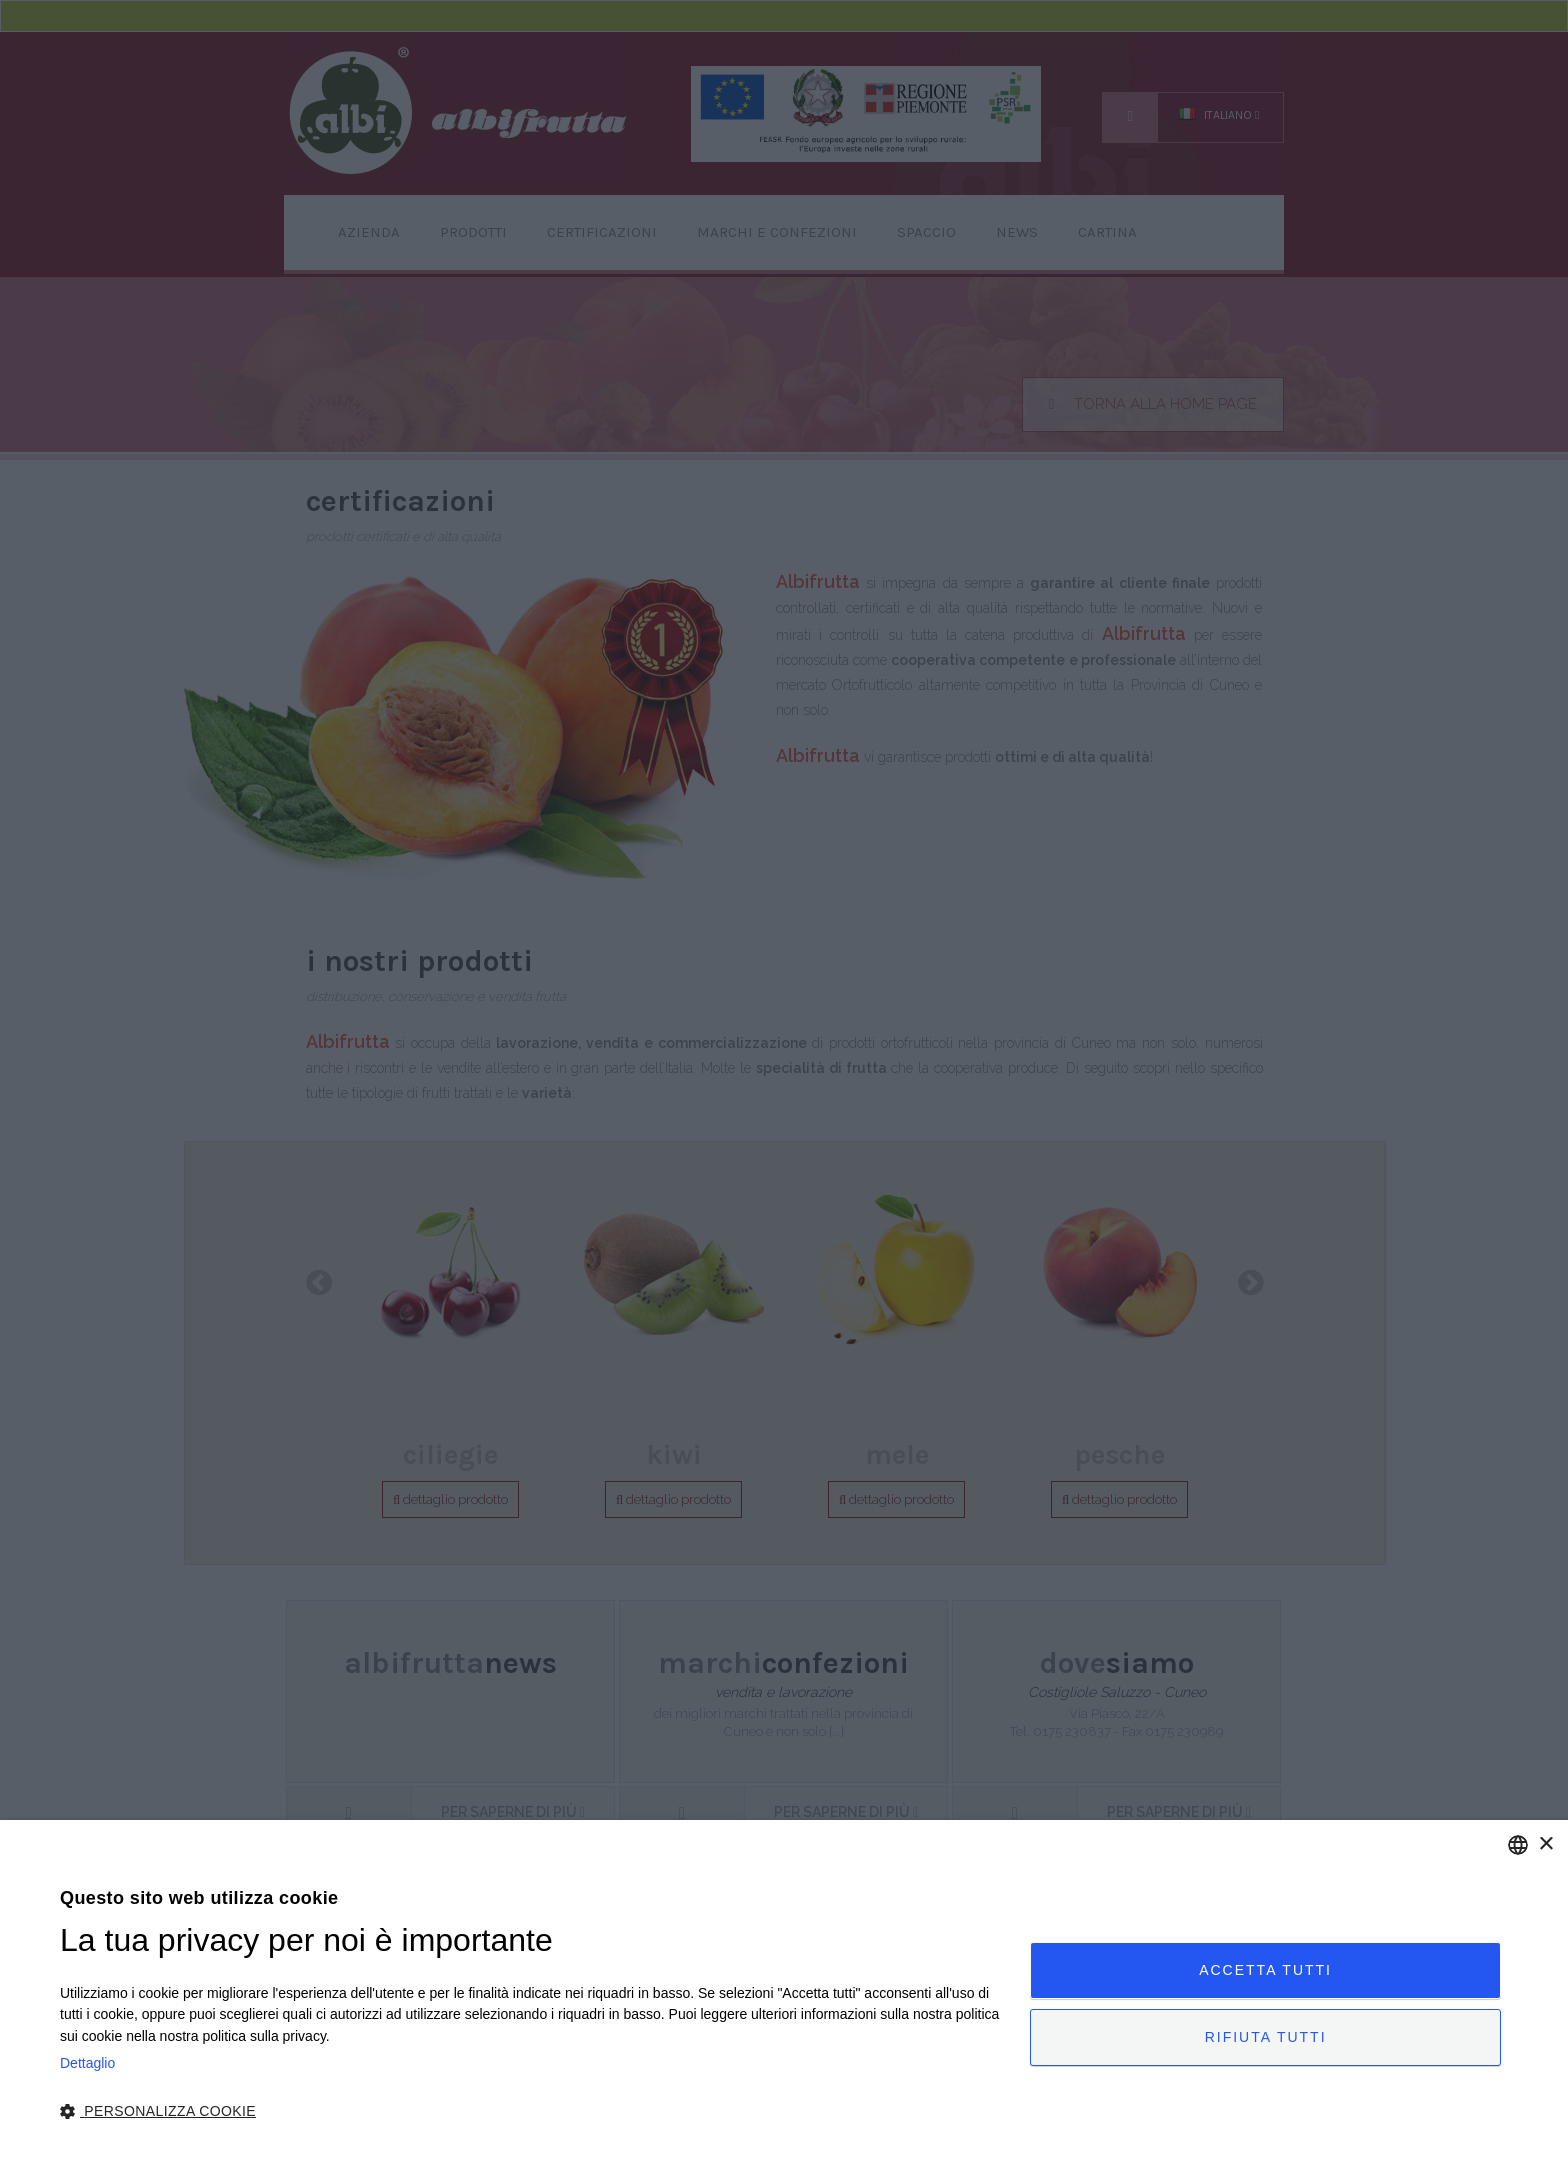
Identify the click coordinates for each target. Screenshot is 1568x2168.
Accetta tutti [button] (1265, 1970)
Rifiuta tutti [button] (1266, 2037)
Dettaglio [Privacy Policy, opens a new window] (87, 2063)
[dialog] (784, 1994)
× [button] (1545, 1844)
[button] (530, 2112)
